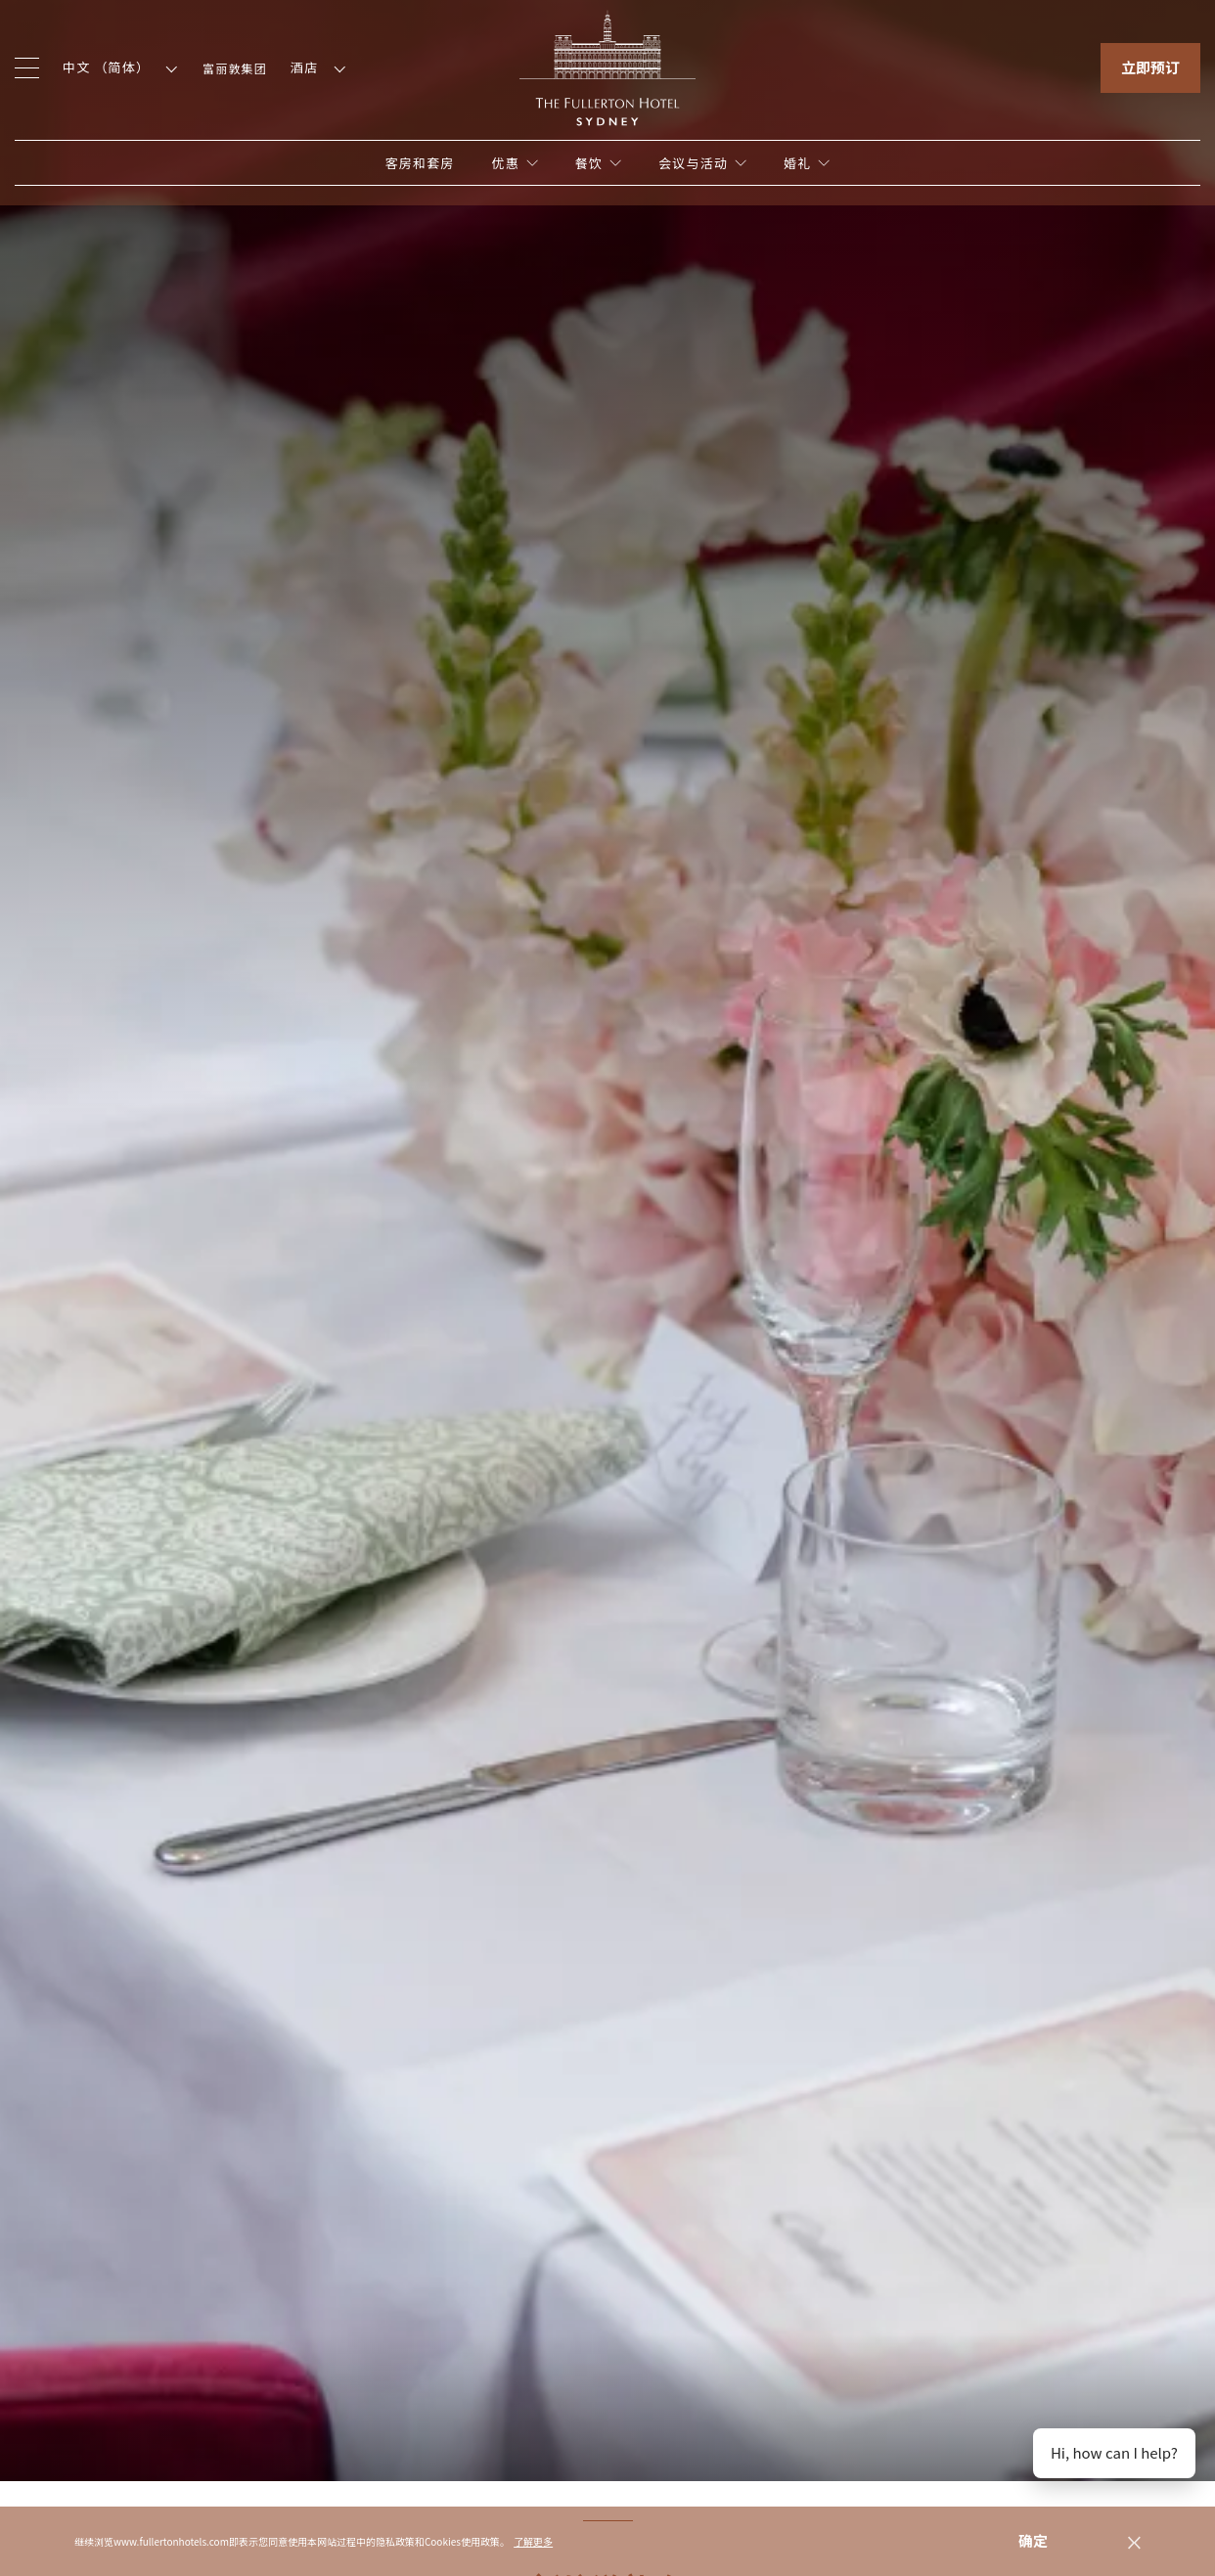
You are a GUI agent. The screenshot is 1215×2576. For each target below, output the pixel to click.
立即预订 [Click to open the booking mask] (1150, 67)
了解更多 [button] (533, 2541)
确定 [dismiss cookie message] (1033, 2540)
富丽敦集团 (234, 68)
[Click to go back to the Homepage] (607, 66)
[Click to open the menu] (27, 68)
